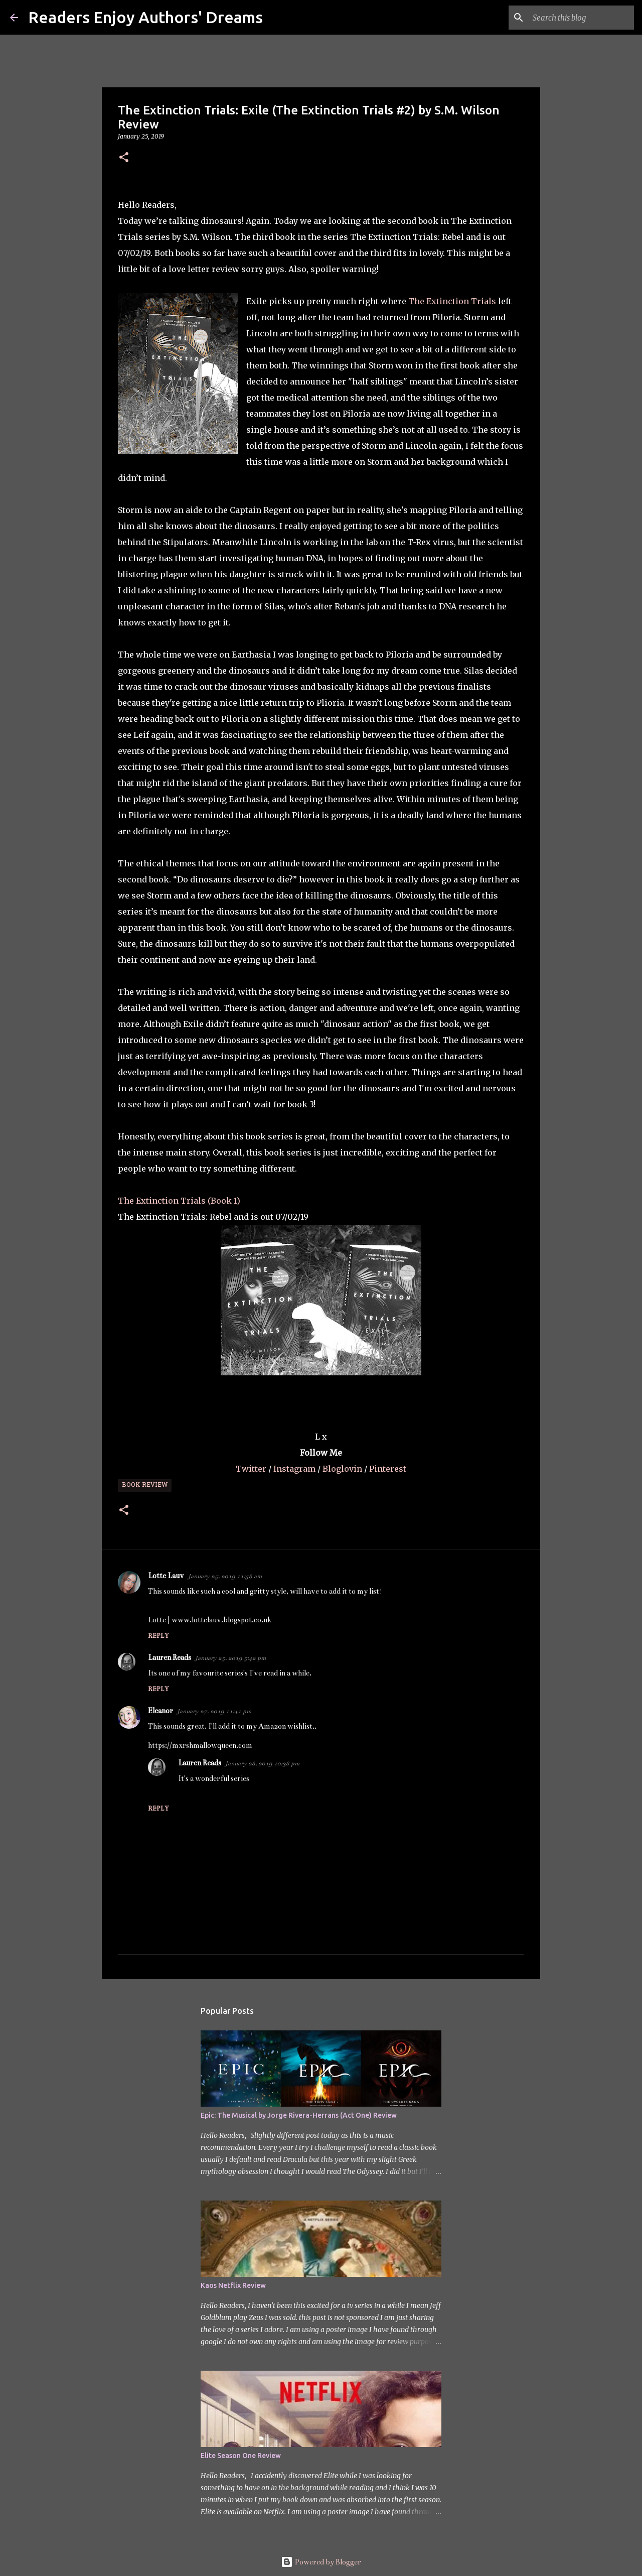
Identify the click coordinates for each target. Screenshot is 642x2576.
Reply (158, 1636)
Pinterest (387, 1469)
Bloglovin (343, 1469)
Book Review (145, 1485)
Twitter (252, 1469)
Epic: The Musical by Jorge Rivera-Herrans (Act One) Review (299, 2115)
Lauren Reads (169, 1657)
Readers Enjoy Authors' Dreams (145, 17)
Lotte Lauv (166, 1575)
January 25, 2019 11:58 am (225, 1576)
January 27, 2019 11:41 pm (214, 1711)
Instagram (295, 1469)
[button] (124, 158)
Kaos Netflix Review (233, 2285)
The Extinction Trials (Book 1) (179, 1201)
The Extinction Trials (452, 301)
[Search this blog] (581, 18)
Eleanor (160, 1710)
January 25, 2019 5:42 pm (230, 1657)
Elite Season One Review (241, 2456)
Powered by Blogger (321, 2561)
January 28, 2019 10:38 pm (262, 1763)
